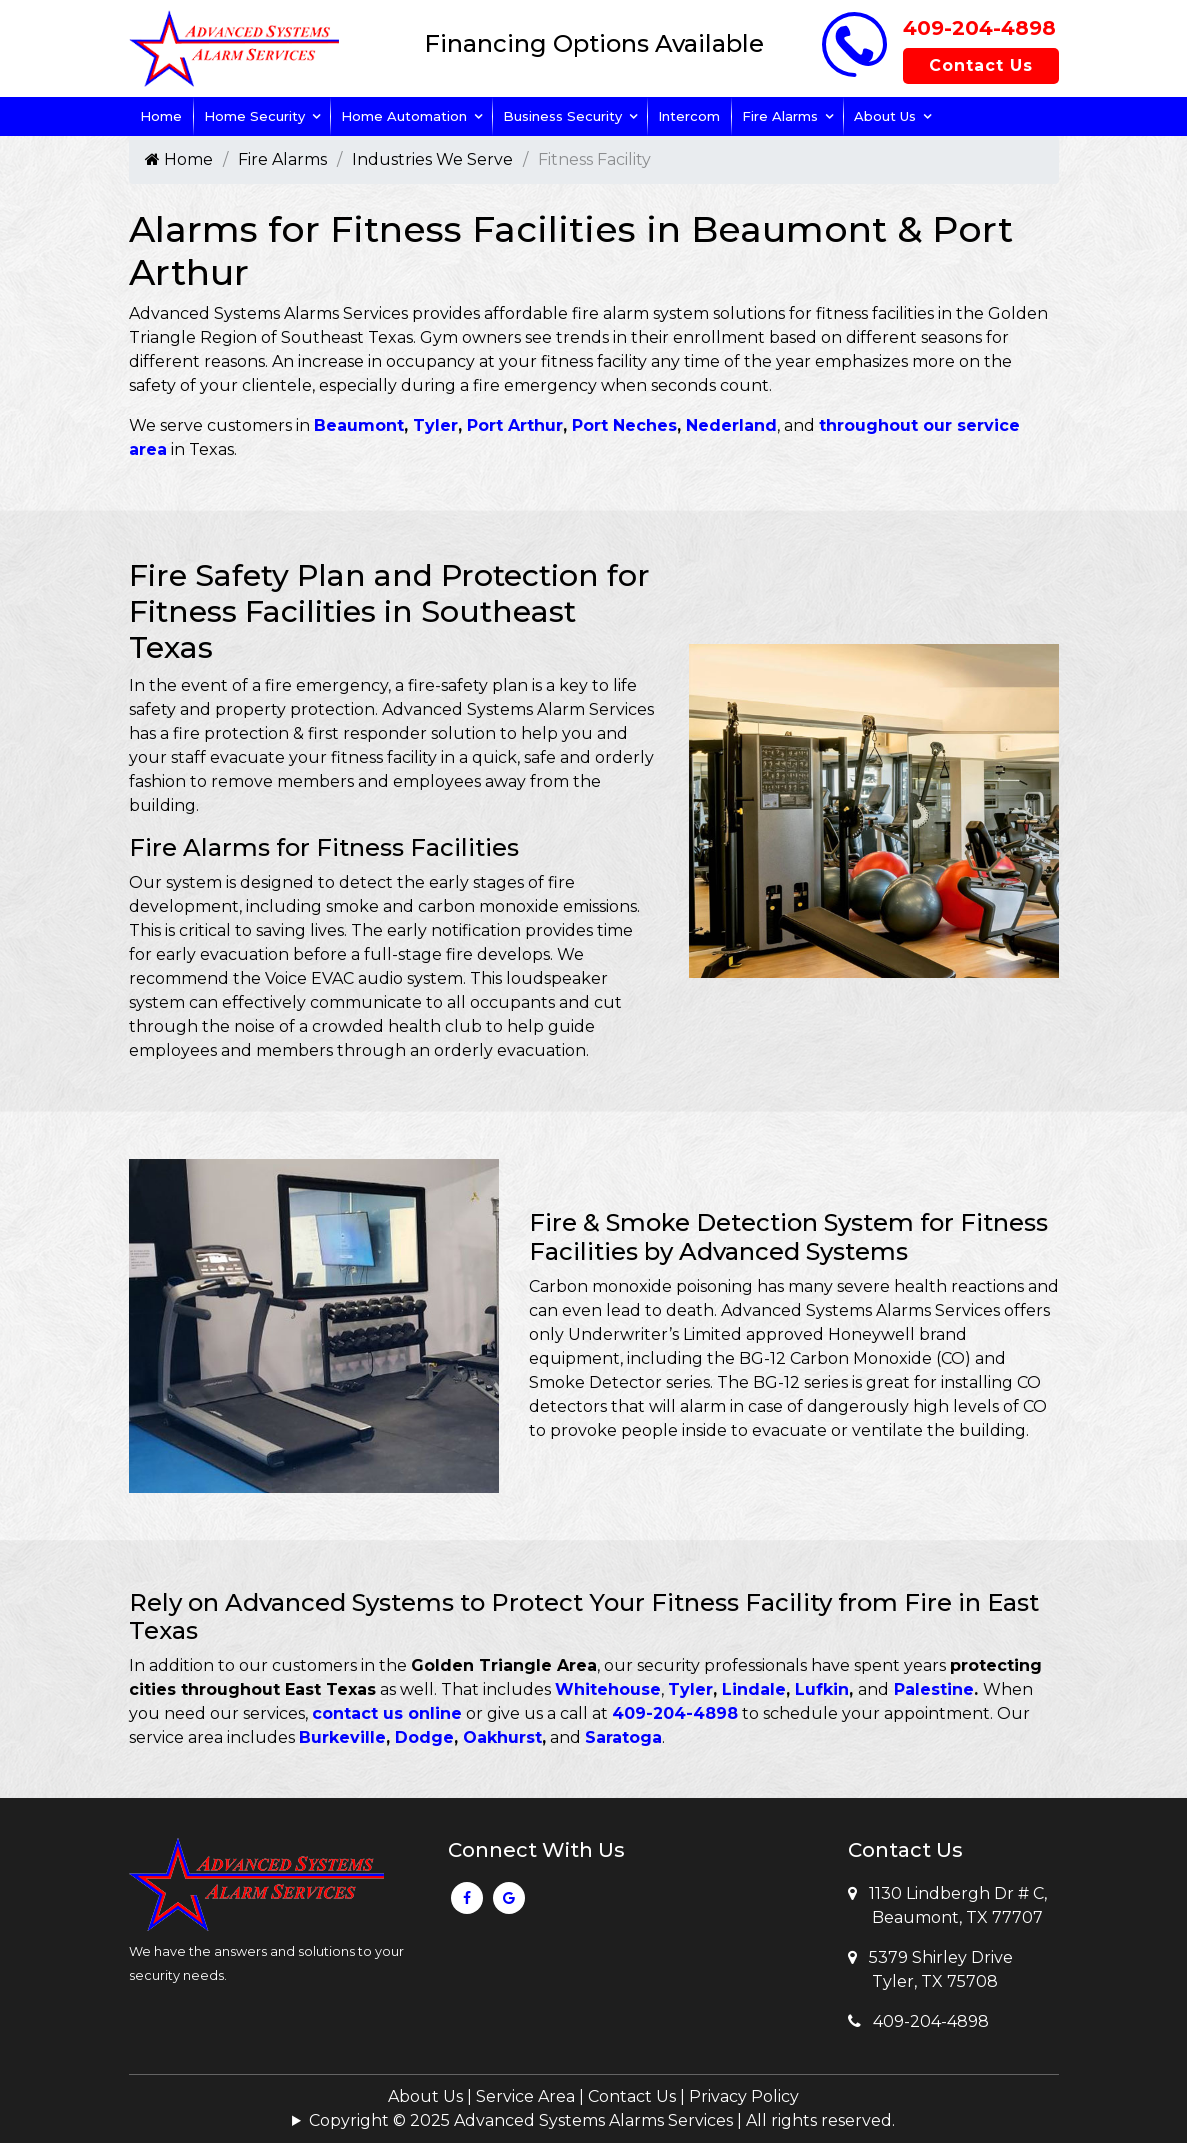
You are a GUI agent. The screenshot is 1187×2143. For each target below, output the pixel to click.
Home (161, 116)
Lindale (754, 1689)
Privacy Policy (744, 2096)
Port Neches (624, 425)
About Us (885, 116)
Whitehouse (608, 1689)
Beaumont (359, 425)
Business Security (562, 116)
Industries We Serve (432, 159)
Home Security (254, 116)
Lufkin (822, 1689)
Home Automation (404, 116)
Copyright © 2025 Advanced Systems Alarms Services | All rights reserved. (602, 2120)
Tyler (435, 425)
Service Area (525, 2096)
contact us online (387, 1713)
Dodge (424, 1737)
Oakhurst (502, 1737)
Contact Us (981, 65)
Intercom (689, 116)
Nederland (731, 425)
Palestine (934, 1689)
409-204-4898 (979, 28)
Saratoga (623, 1737)
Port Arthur (515, 425)
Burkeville (342, 1737)
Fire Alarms (780, 116)
